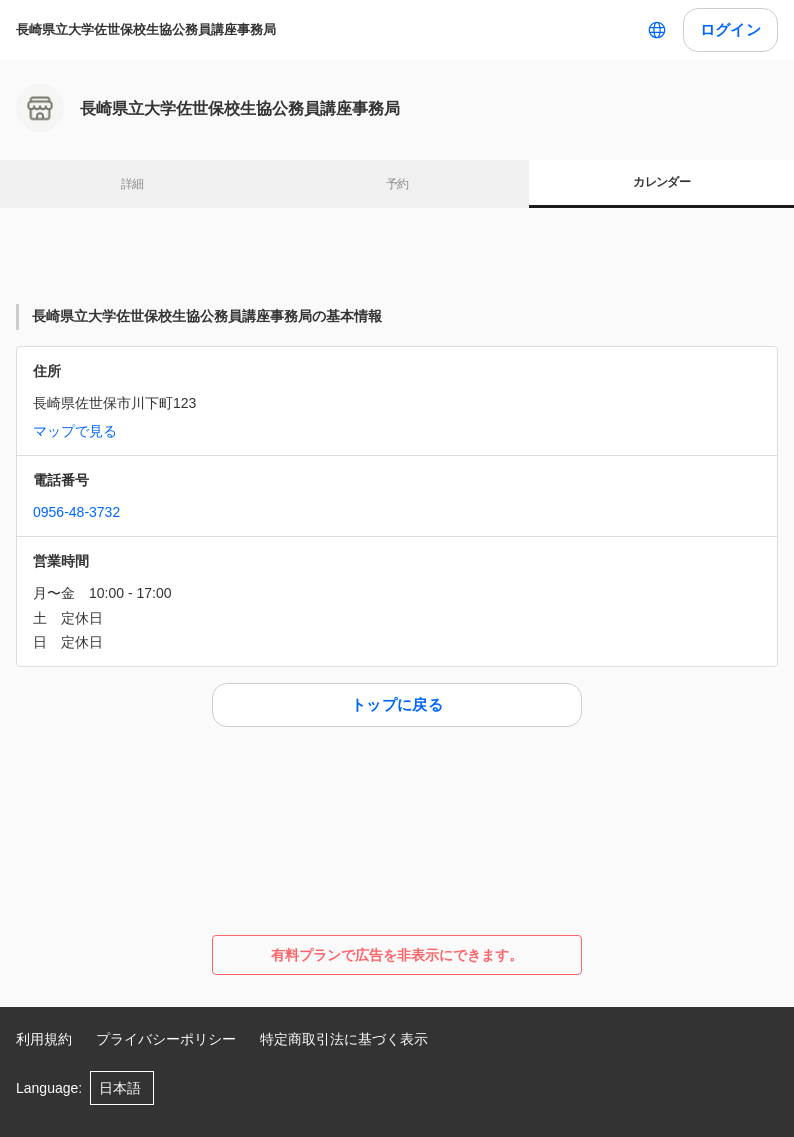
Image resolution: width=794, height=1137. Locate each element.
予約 (397, 184)
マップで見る (75, 431)
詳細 (132, 184)
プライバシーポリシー (166, 1039)
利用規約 (44, 1039)
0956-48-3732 (76, 512)
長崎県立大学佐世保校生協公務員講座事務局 (146, 29)
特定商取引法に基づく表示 (344, 1039)
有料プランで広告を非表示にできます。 (397, 955)
